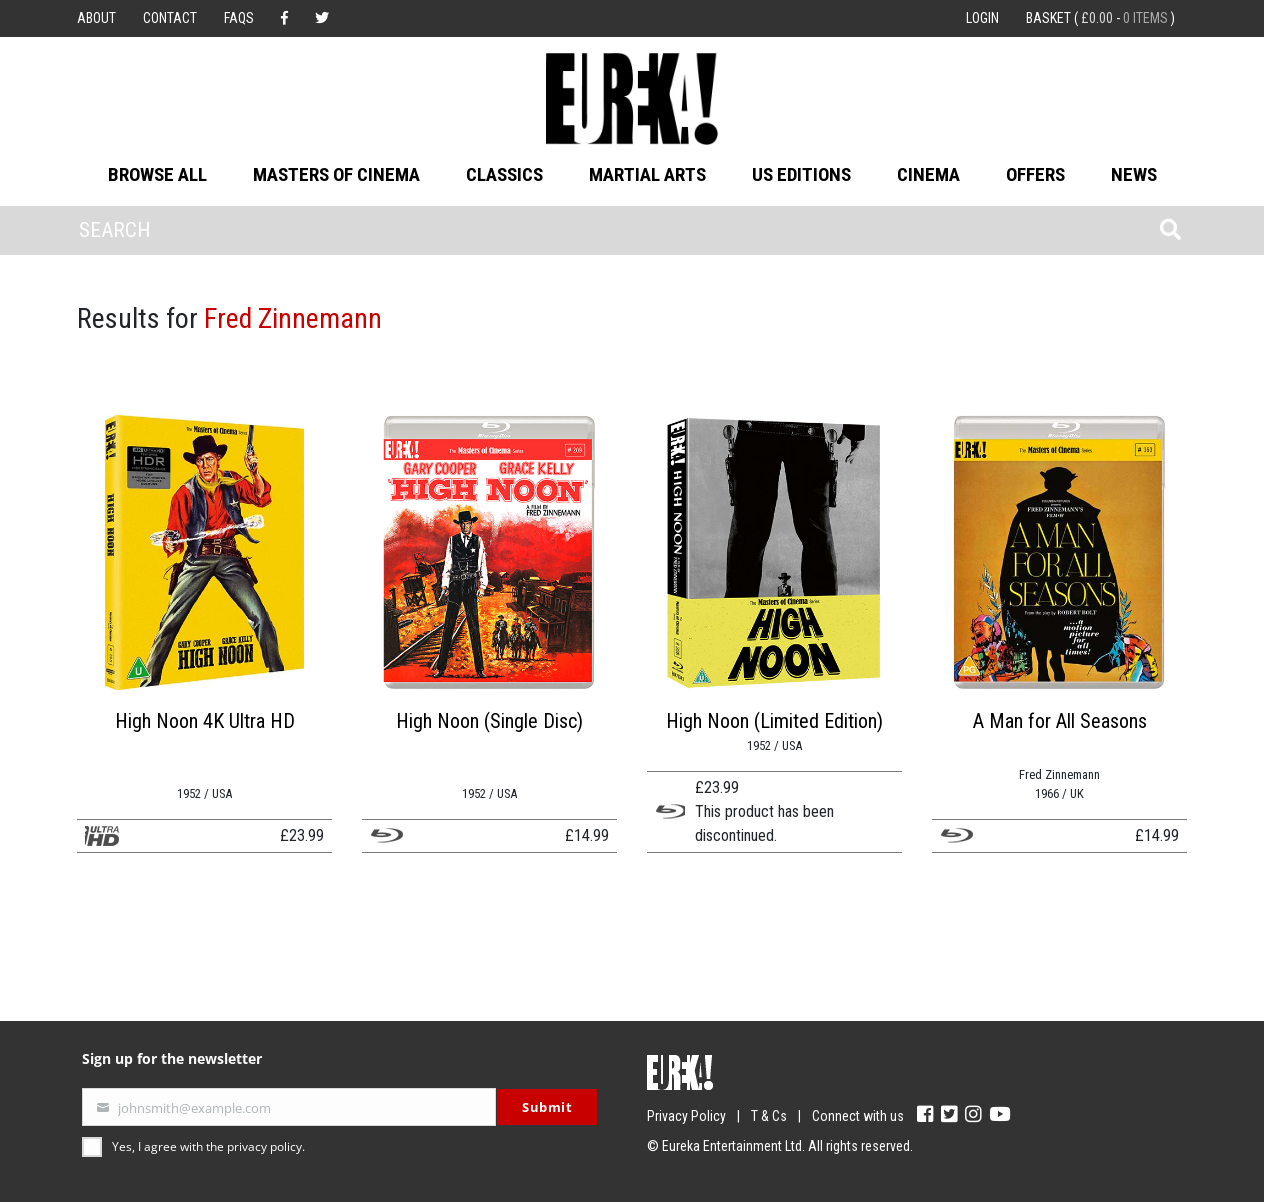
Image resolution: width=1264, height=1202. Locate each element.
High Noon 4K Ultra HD (205, 721)
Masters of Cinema (336, 174)
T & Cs (769, 1116)
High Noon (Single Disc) (489, 721)
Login (982, 18)
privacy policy (264, 1146)
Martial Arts (647, 174)
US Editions (801, 174)
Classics (504, 174)
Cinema (928, 174)
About (96, 18)
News (1134, 174)
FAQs (239, 18)
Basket (1100, 18)
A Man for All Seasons (1060, 721)
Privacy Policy (686, 1116)
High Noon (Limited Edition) (774, 721)
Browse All (157, 174)
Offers (1035, 174)
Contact (170, 18)
